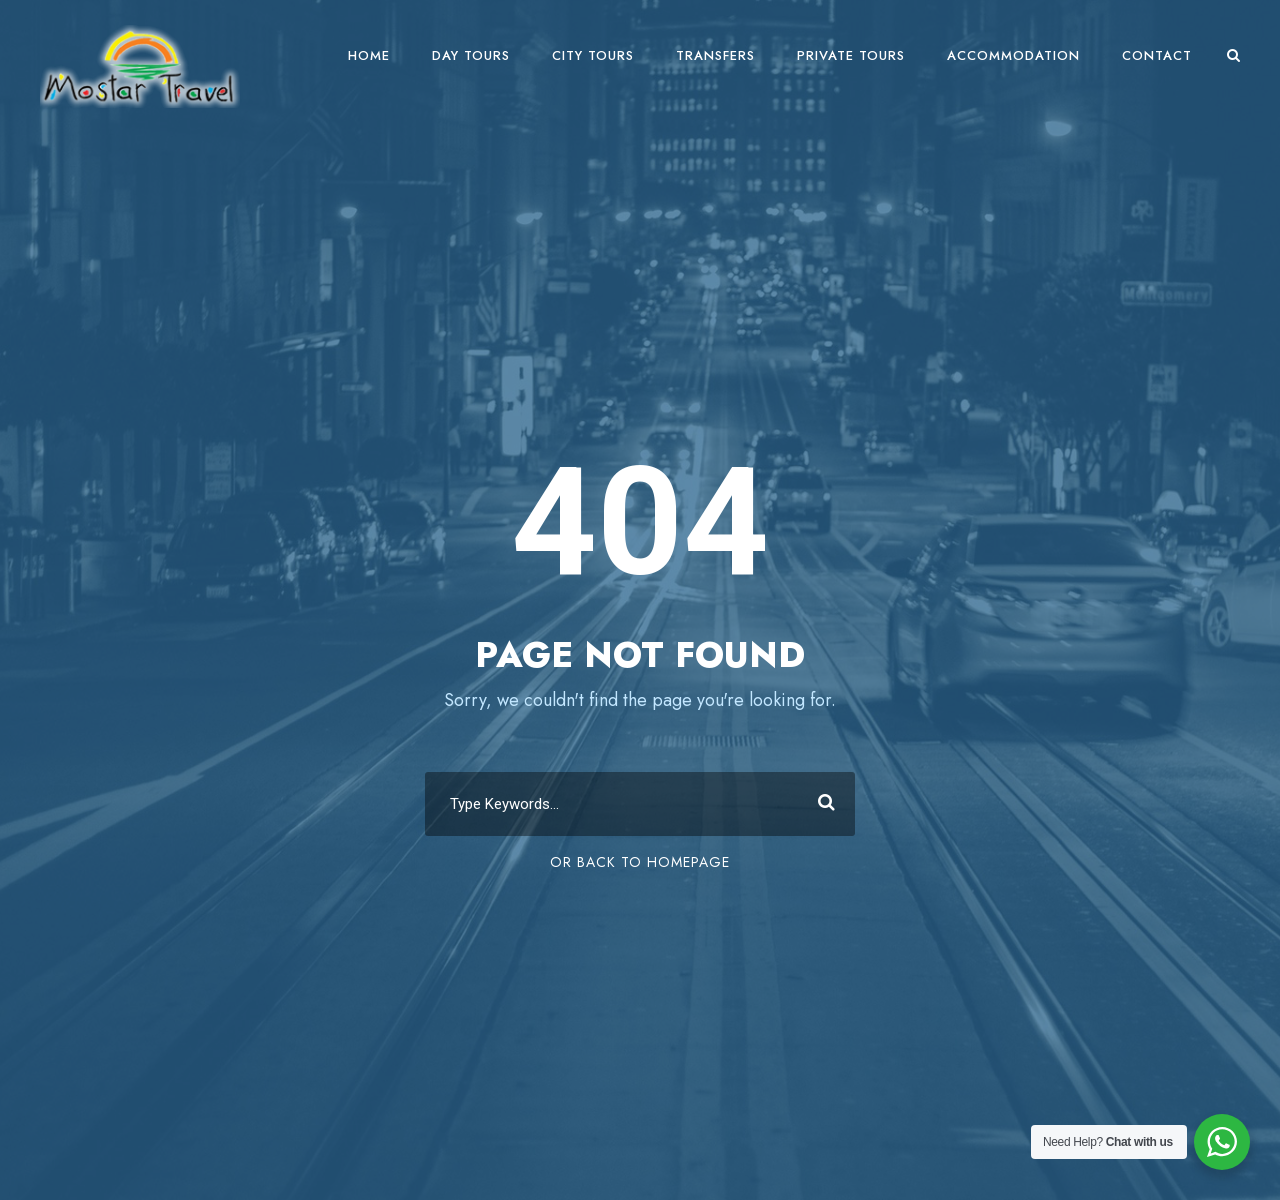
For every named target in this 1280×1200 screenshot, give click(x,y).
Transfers (715, 55)
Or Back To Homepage (640, 862)
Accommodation (1013, 55)
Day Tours (471, 55)
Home (369, 55)
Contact (1157, 55)
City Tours (593, 55)
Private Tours (851, 55)
